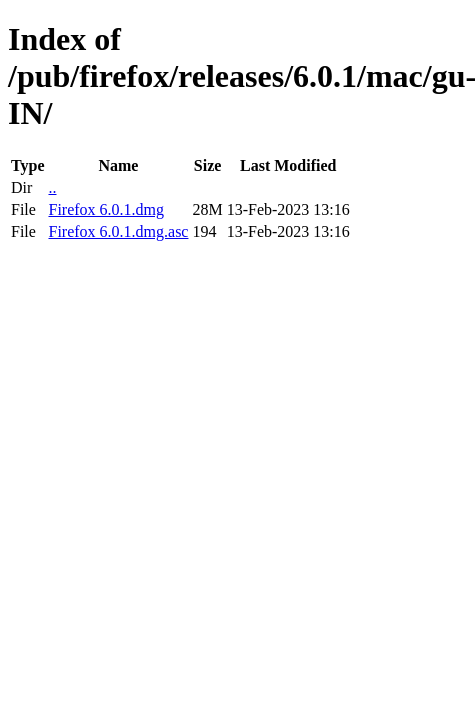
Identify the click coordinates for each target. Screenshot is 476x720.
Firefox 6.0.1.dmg (106, 209)
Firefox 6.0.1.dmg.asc (118, 231)
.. (52, 187)
